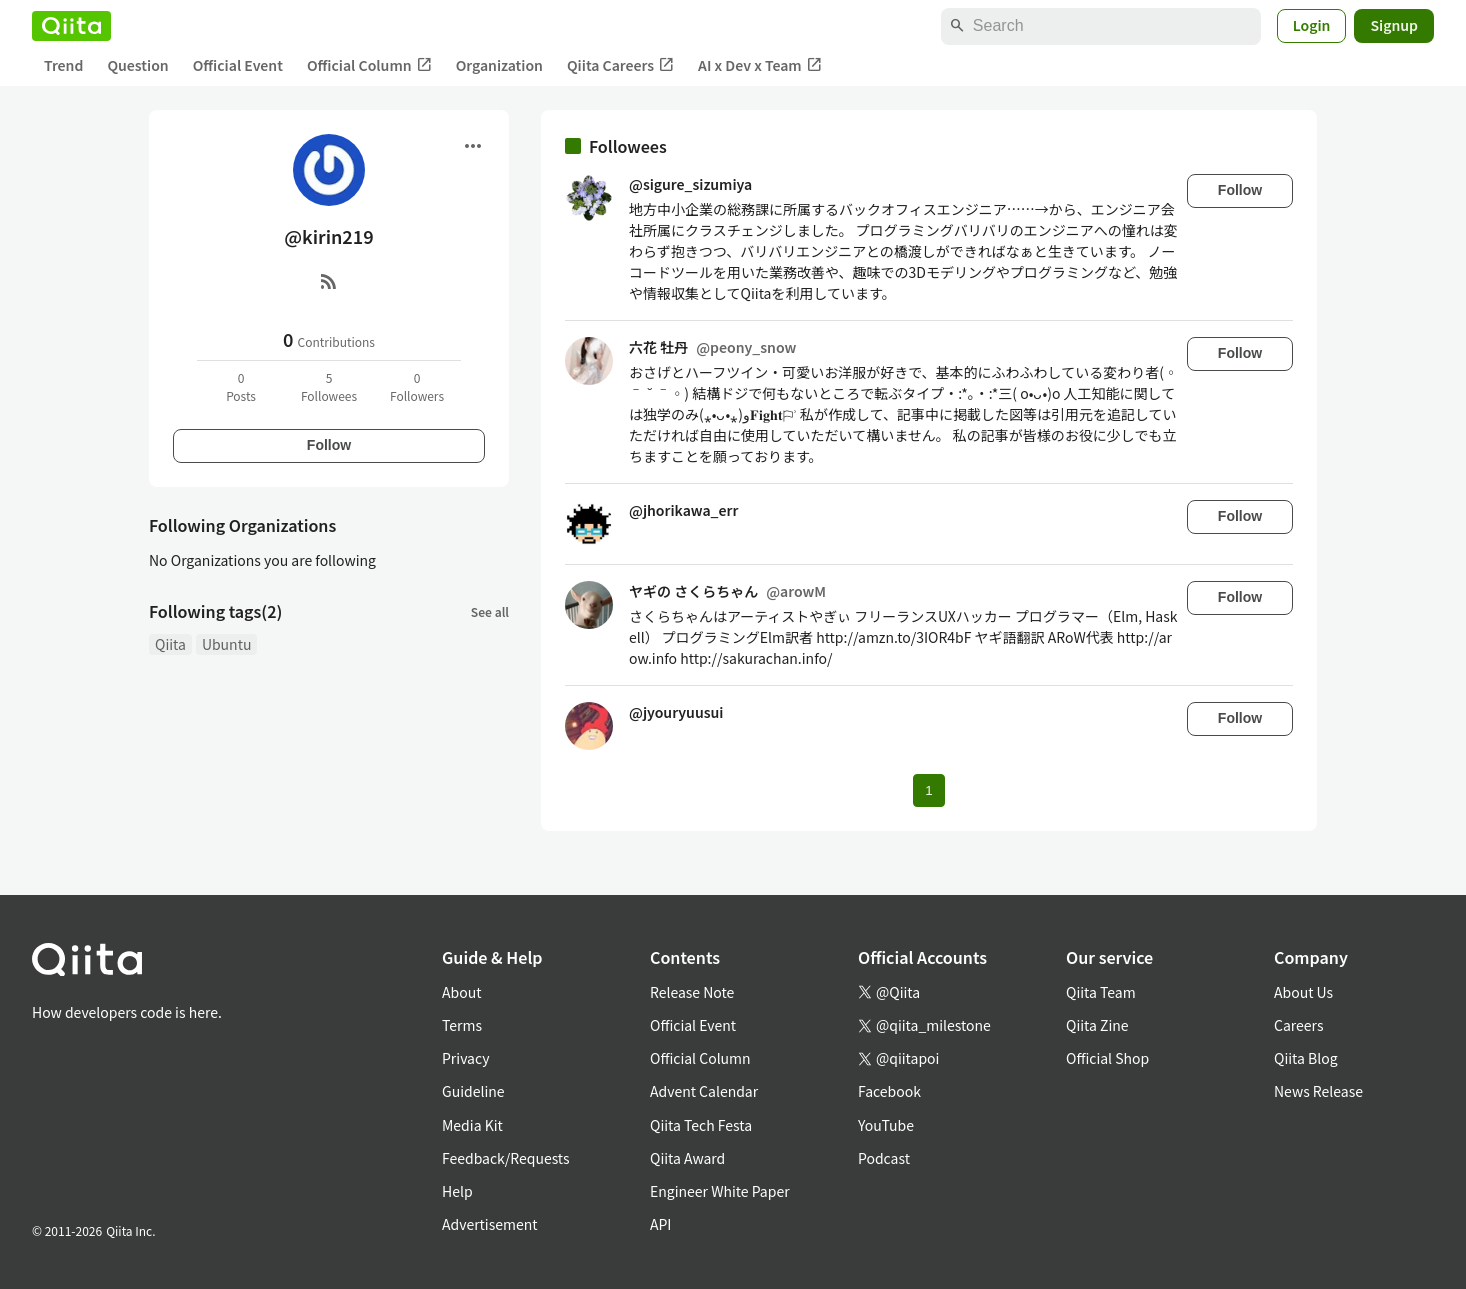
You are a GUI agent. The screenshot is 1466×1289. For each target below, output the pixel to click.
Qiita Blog (1306, 1058)
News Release (1318, 1091)
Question (137, 65)
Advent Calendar (704, 1091)
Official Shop (1107, 1058)
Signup (1394, 25)
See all (490, 611)
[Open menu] (473, 146)
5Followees (329, 386)
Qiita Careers (620, 65)
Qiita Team (1101, 992)
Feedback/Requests (506, 1158)
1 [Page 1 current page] (928, 790)
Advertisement (490, 1224)
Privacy (465, 1058)
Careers (1298, 1025)
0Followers (417, 386)
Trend (63, 65)
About (461, 992)
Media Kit (472, 1125)
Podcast (884, 1158)
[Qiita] (71, 26)
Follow (329, 445)
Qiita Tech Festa (701, 1125)
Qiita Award (687, 1158)
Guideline (473, 1091)
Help (457, 1191)
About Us (1303, 992)
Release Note (692, 992)
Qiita (170, 644)
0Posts (241, 386)
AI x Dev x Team (760, 65)
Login (1312, 25)
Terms (462, 1025)
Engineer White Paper (720, 1191)
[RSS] (329, 281)
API (660, 1224)
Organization (499, 65)
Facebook (889, 1091)
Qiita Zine (1097, 1025)
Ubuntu (227, 644)
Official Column (369, 65)
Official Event (238, 65)
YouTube (886, 1125)
